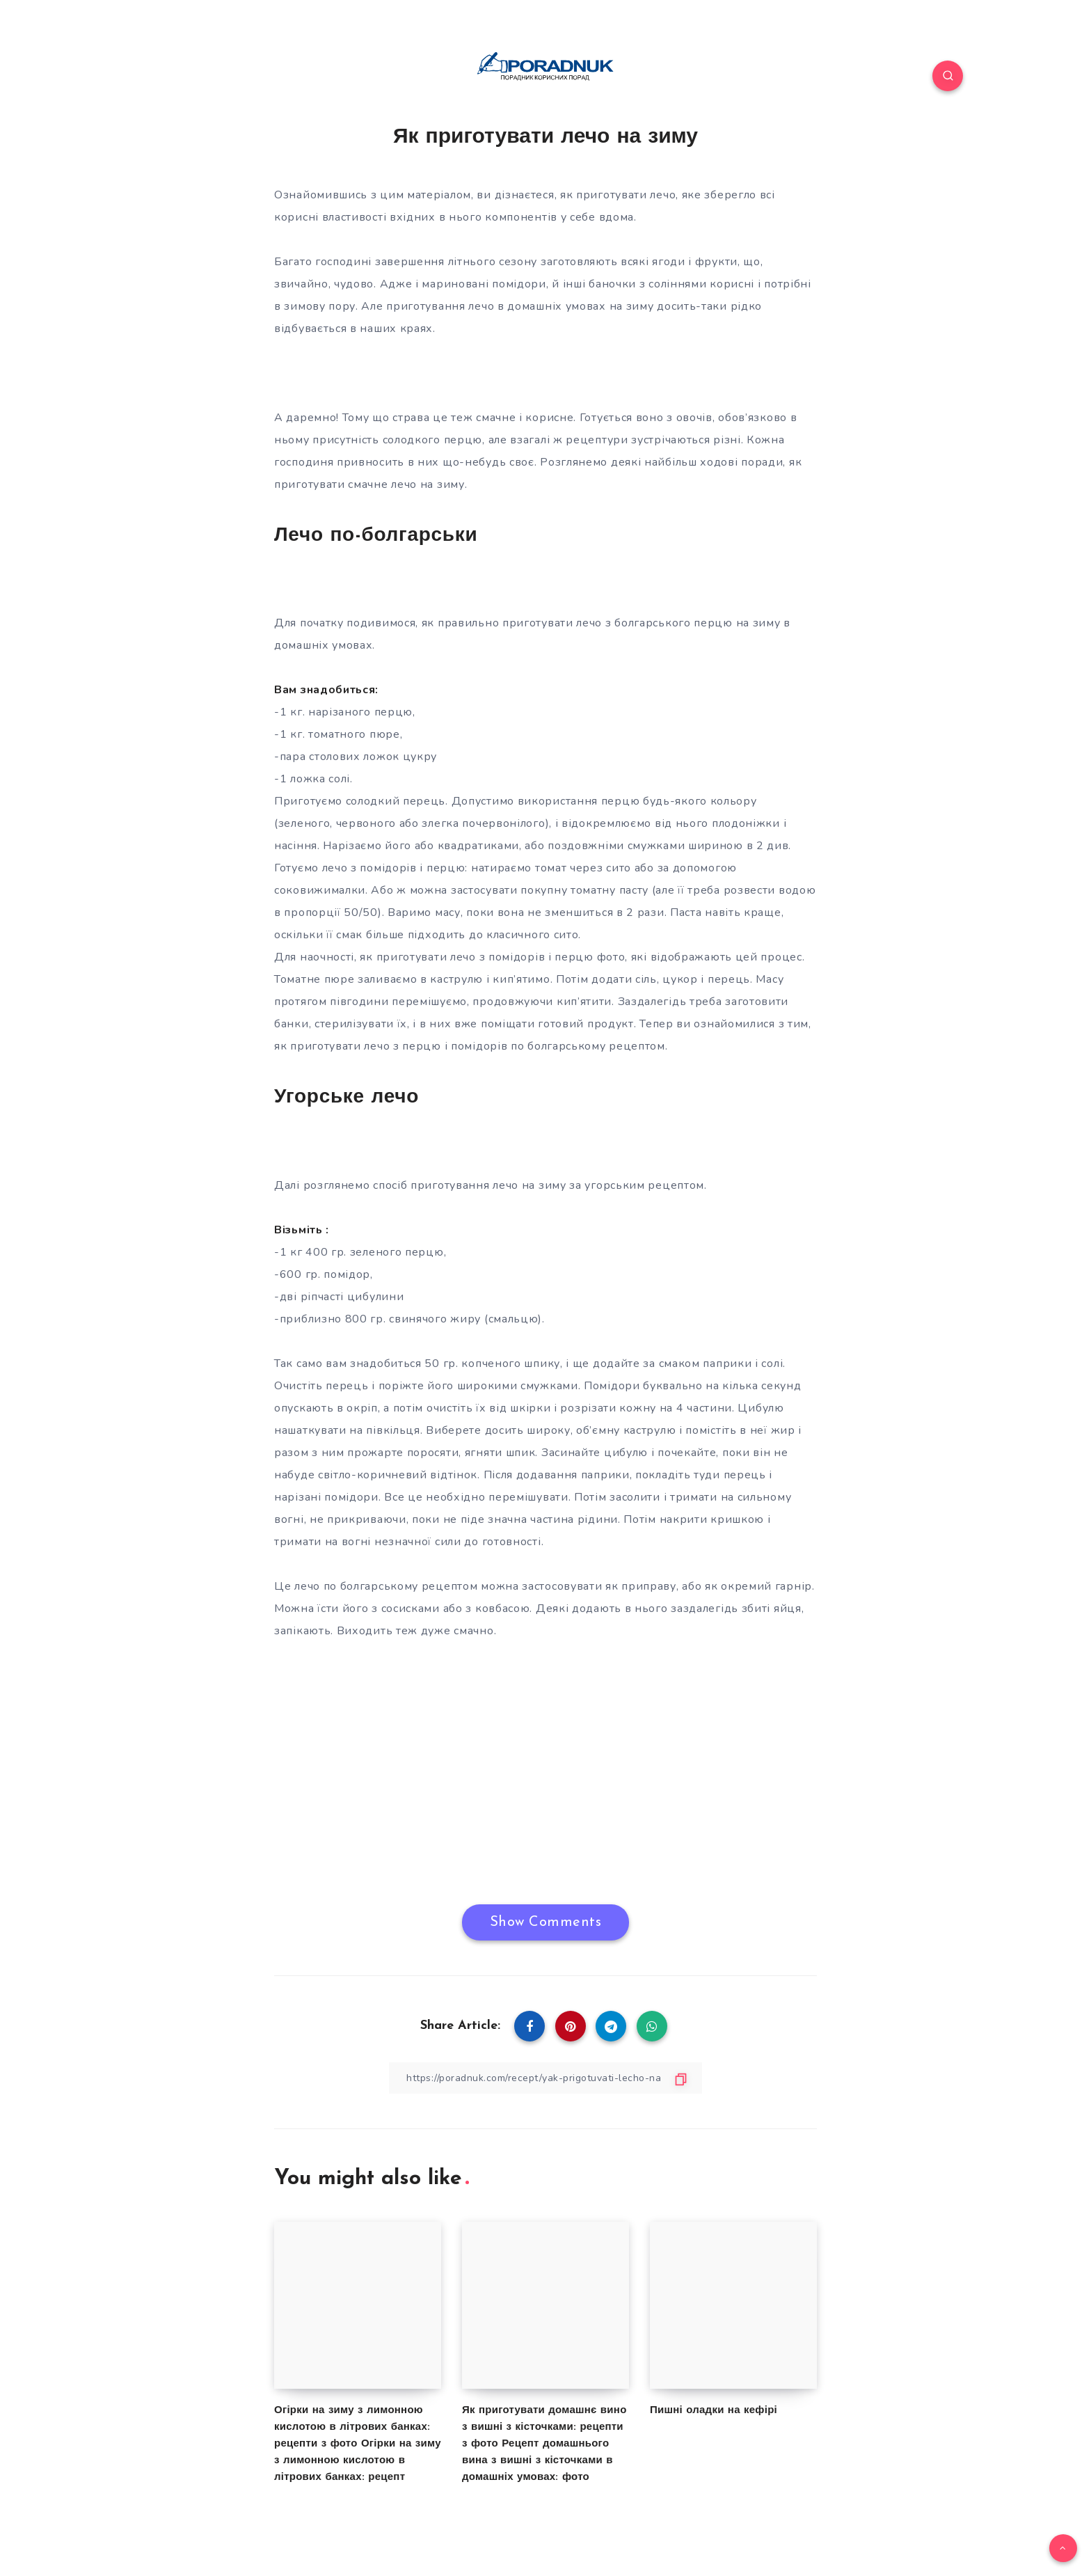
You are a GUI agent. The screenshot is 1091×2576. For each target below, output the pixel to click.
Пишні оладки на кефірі (713, 2410)
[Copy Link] (545, 2078)
